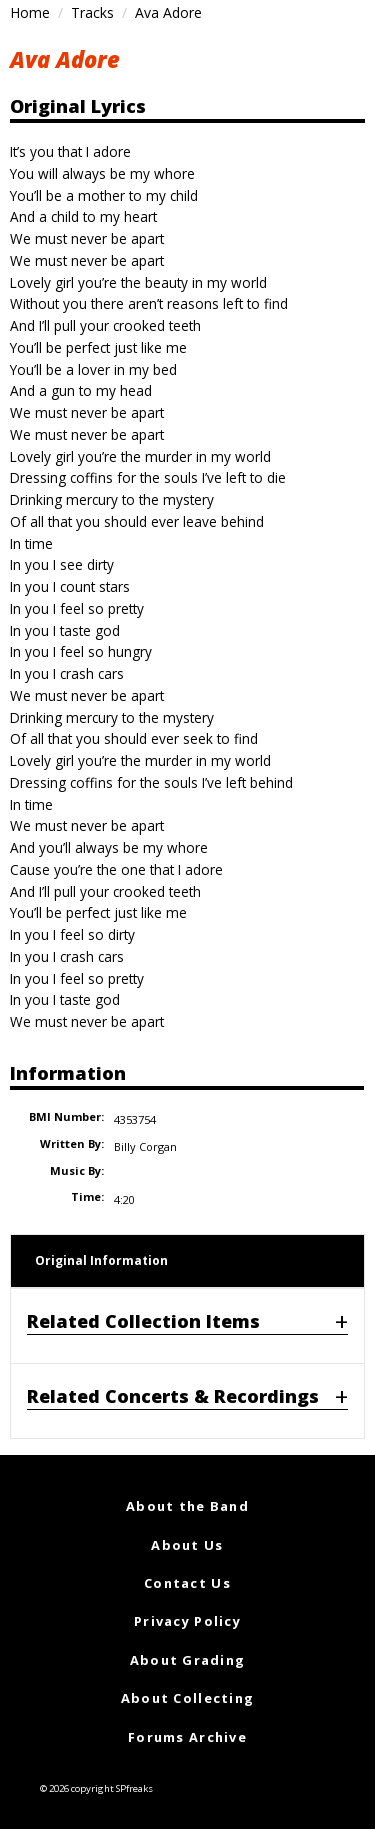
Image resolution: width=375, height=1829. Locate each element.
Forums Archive (187, 1737)
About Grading (188, 1660)
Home (30, 12)
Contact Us (187, 1583)
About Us (187, 1545)
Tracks (92, 12)
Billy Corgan (145, 1146)
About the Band (187, 1506)
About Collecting (187, 1698)
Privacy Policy (187, 1621)
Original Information (101, 1260)
